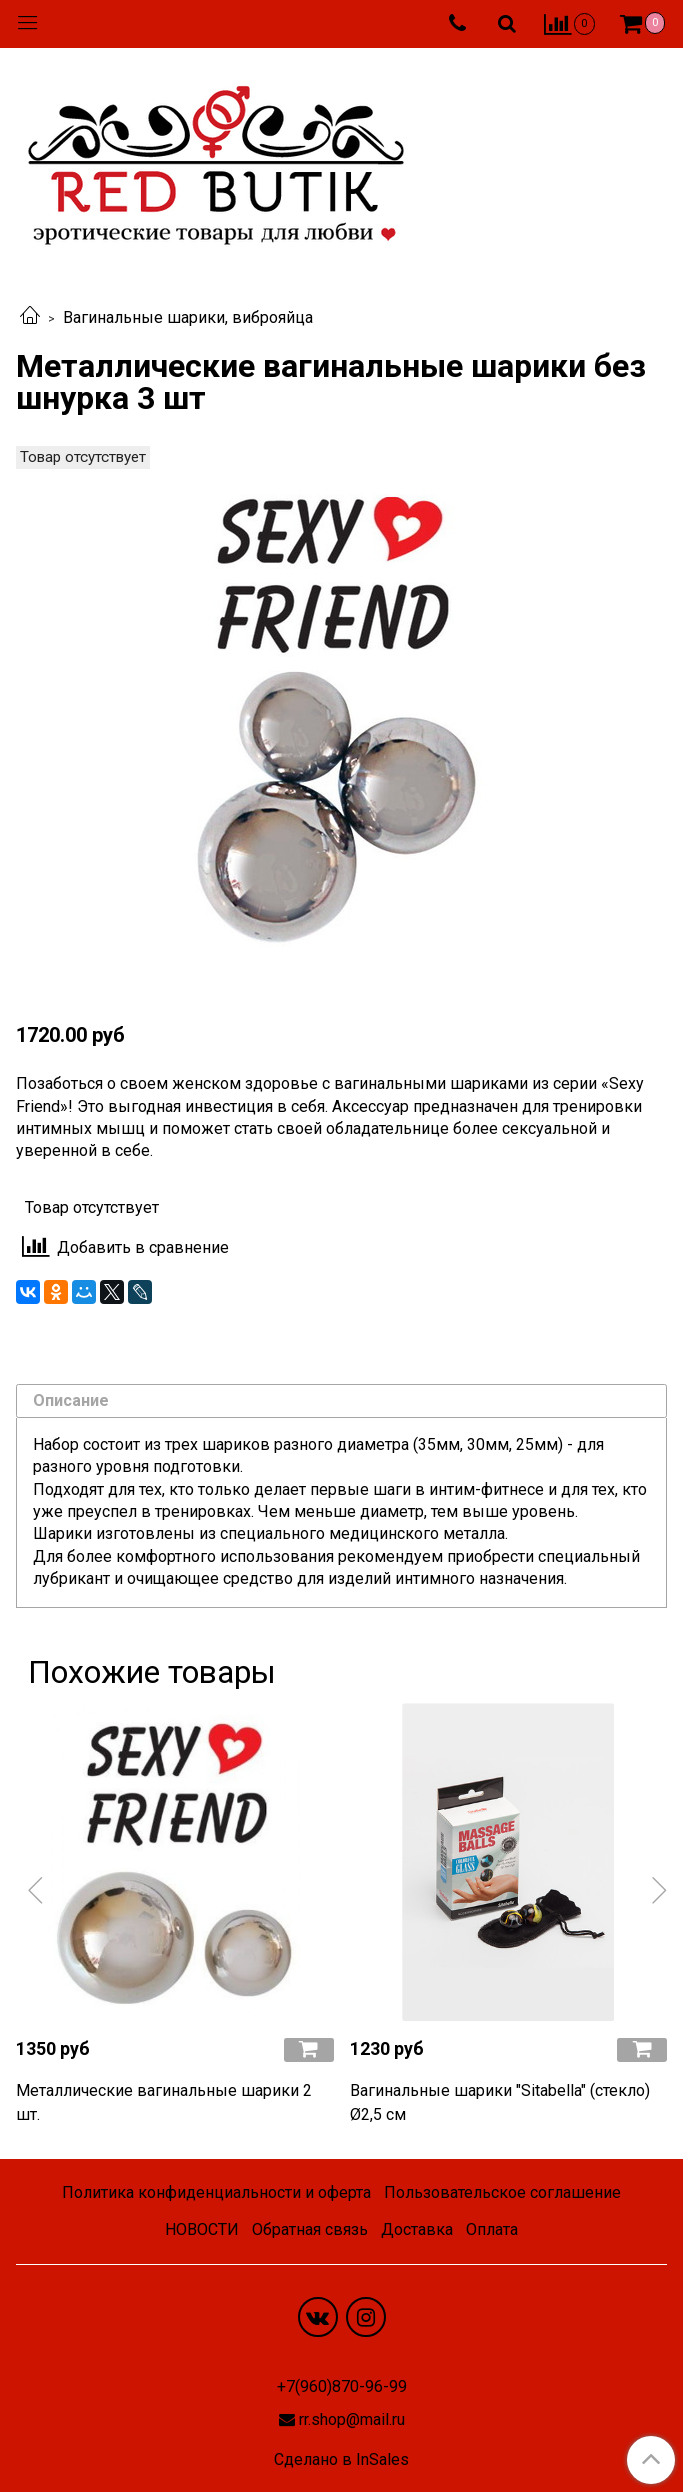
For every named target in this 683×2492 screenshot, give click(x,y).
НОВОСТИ (202, 2229)
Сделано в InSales (341, 2460)
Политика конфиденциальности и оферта (216, 2192)
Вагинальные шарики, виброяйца (188, 317)
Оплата (492, 2229)
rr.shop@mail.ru (352, 2419)
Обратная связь (310, 2229)
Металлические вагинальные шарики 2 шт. (164, 2102)
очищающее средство (210, 1578)
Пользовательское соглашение (502, 2192)
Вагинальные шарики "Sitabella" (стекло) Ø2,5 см (500, 2102)
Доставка (417, 2229)
